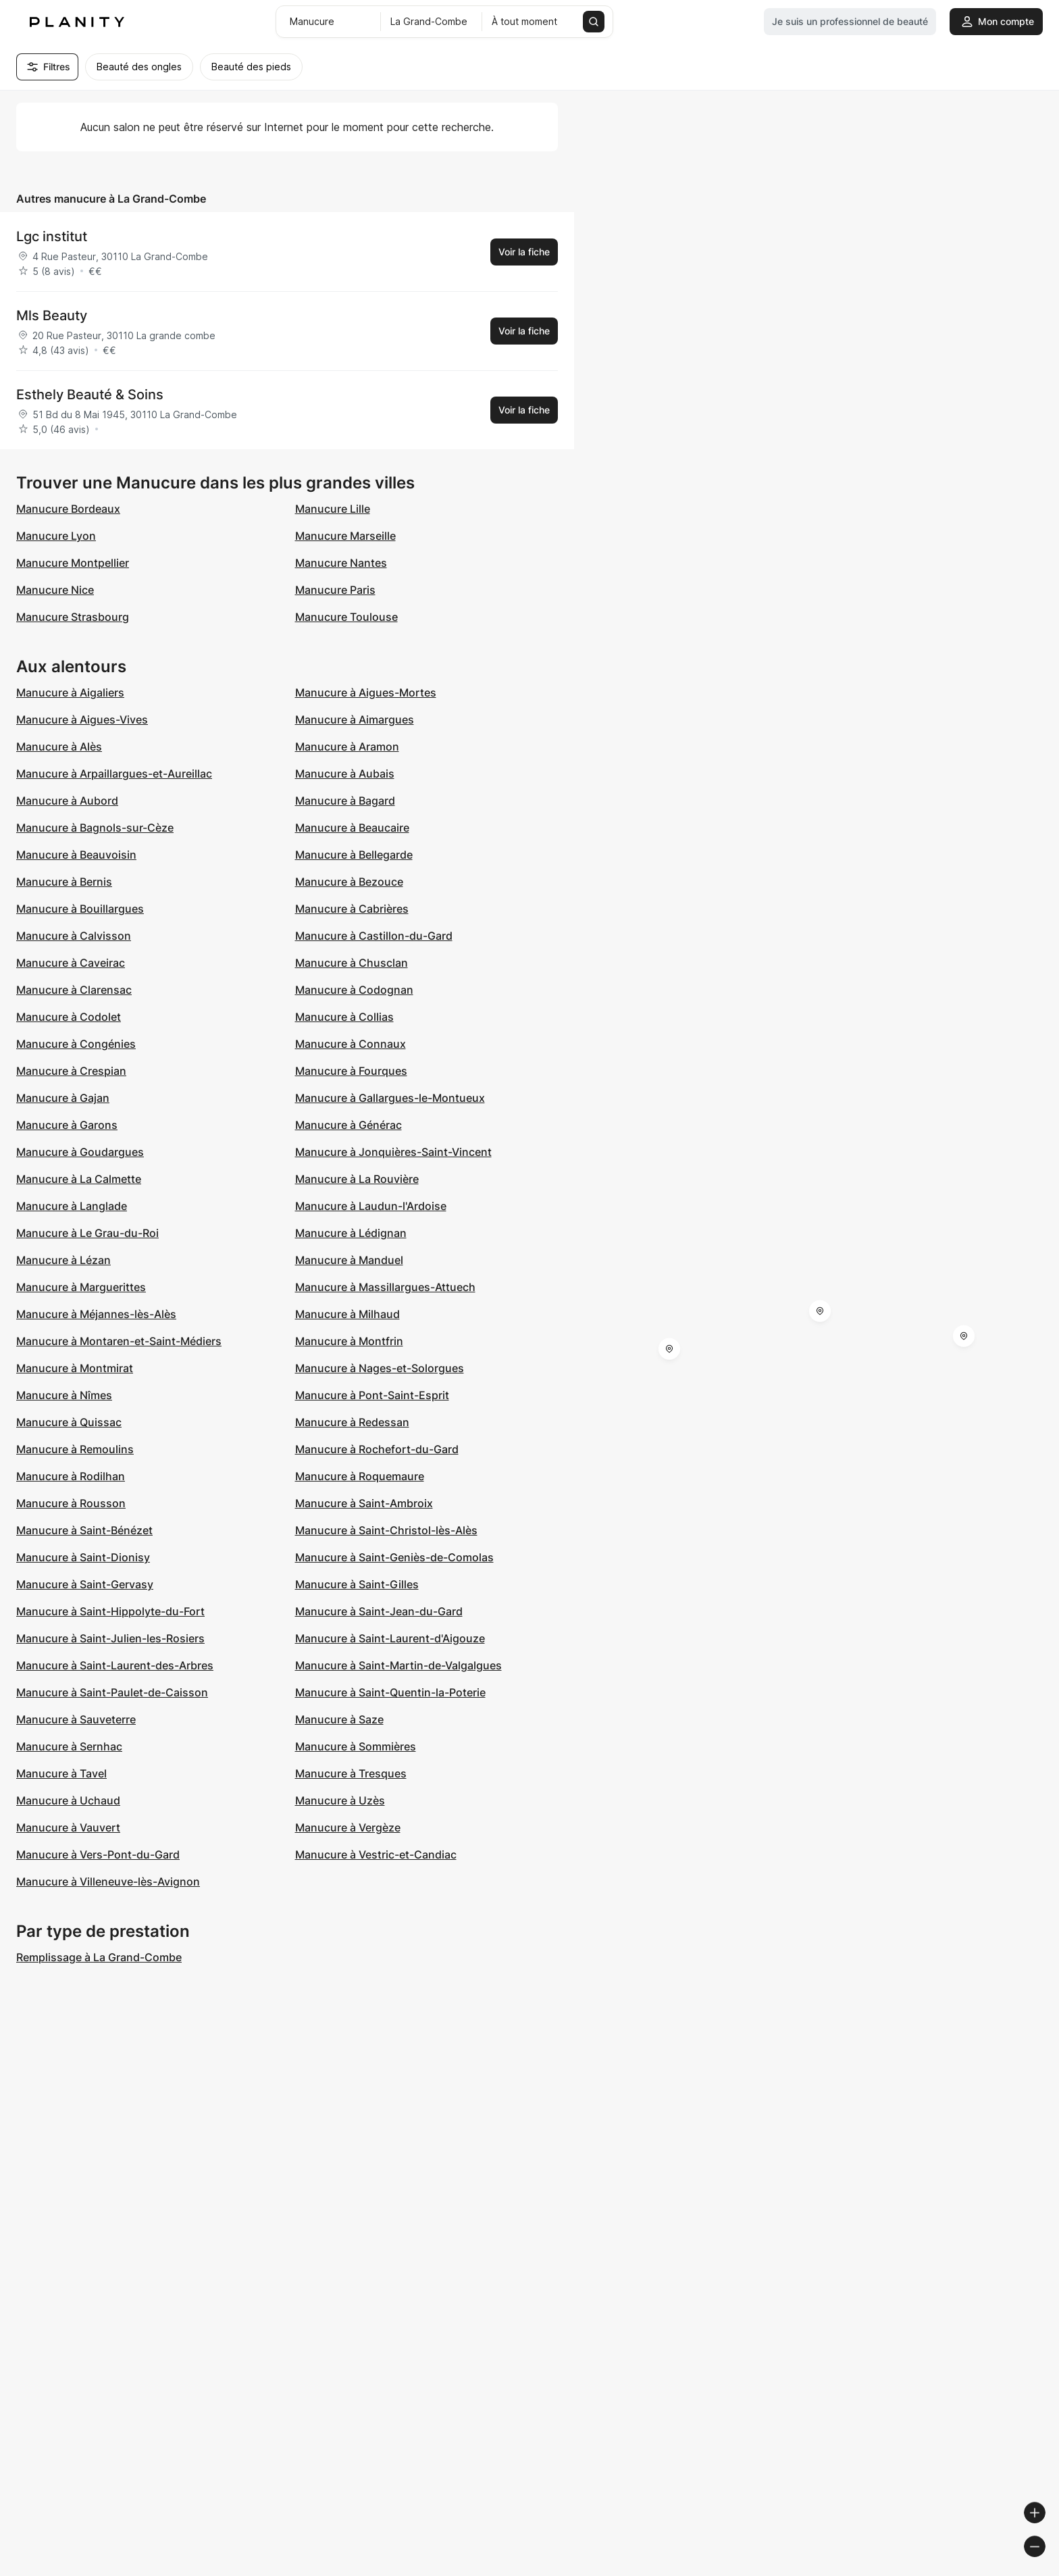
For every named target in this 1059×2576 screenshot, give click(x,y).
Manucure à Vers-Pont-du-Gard (98, 1854)
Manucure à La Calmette (78, 1179)
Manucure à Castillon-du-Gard (374, 935)
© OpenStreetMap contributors (985, 2570)
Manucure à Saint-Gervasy (84, 1584)
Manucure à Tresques (351, 1773)
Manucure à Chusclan (351, 962)
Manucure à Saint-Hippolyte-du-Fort (110, 1611)
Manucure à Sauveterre (76, 1719)
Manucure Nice (55, 590)
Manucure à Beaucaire (352, 827)
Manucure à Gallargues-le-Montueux (390, 1098)
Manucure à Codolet (68, 1017)
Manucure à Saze (339, 1719)
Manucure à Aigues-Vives (82, 719)
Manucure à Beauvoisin (76, 854)
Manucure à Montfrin (349, 1341)
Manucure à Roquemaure (359, 1476)
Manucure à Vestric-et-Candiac (376, 1854)
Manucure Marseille (345, 535)
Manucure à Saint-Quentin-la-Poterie (390, 1692)
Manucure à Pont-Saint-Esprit (372, 1395)
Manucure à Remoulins (75, 1449)
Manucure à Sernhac (69, 1746)
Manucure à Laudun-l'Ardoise (370, 1206)
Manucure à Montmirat (74, 1368)
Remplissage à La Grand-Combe (99, 1957)
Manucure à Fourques (351, 1071)
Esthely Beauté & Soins (89, 394)
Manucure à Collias (344, 1017)
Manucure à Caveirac (70, 962)
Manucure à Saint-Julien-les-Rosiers (110, 1638)
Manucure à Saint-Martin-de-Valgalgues (398, 1665)
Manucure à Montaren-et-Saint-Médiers (119, 1341)
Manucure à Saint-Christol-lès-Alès (386, 1530)
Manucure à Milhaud (347, 1314)
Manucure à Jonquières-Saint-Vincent (393, 1152)
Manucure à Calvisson (73, 935)
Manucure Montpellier (72, 563)
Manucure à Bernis (64, 881)
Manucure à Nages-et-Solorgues (379, 1368)
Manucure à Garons (67, 1125)
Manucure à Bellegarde (354, 854)
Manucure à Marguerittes (81, 1287)
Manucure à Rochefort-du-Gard (377, 1449)
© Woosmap (805, 2570)
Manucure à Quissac (69, 1422)
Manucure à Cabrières (352, 908)
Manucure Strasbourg (72, 617)
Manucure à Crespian (71, 1071)
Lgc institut (51, 236)
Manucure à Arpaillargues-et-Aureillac (114, 773)
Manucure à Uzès (340, 1800)
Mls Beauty (51, 315)
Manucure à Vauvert (68, 1827)
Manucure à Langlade (71, 1206)
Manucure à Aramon (347, 746)
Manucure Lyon (56, 535)
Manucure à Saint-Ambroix (364, 1503)
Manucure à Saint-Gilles (357, 1584)
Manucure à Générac (348, 1125)
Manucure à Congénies (76, 1044)
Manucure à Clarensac (74, 989)
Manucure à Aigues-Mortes (365, 692)
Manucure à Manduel (349, 1260)
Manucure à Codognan (354, 989)
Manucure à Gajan (62, 1098)
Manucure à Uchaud (68, 1800)
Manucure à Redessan (352, 1422)
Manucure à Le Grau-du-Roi (87, 1233)
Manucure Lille (332, 508)
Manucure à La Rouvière (357, 1179)
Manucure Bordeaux (68, 508)
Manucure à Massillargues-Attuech (385, 1287)
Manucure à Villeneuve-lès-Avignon (108, 1881)
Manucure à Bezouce (349, 881)
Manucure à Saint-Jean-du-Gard (379, 1611)
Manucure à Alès (59, 746)
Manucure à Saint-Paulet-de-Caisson (112, 1692)
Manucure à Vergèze (348, 1827)
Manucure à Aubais (344, 773)
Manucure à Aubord (67, 800)
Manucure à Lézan (63, 1260)
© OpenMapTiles (873, 2570)
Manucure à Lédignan (351, 1233)
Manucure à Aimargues (354, 719)
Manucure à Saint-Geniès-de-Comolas (394, 1557)
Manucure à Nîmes (64, 1395)
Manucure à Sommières (355, 1746)
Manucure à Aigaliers (70, 692)
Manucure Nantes (341, 563)
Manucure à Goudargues (80, 1152)
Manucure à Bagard (345, 800)
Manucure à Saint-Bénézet (84, 1530)
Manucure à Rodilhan (70, 1476)
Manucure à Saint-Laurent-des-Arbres (114, 1665)
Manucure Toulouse (346, 617)
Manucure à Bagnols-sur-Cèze (95, 827)
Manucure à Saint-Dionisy (83, 1557)
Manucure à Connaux (350, 1044)
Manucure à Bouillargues (80, 908)
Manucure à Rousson (71, 1503)
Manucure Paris (335, 590)
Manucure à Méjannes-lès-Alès (96, 1314)
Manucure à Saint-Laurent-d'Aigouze (390, 1638)
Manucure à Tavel (61, 1773)
